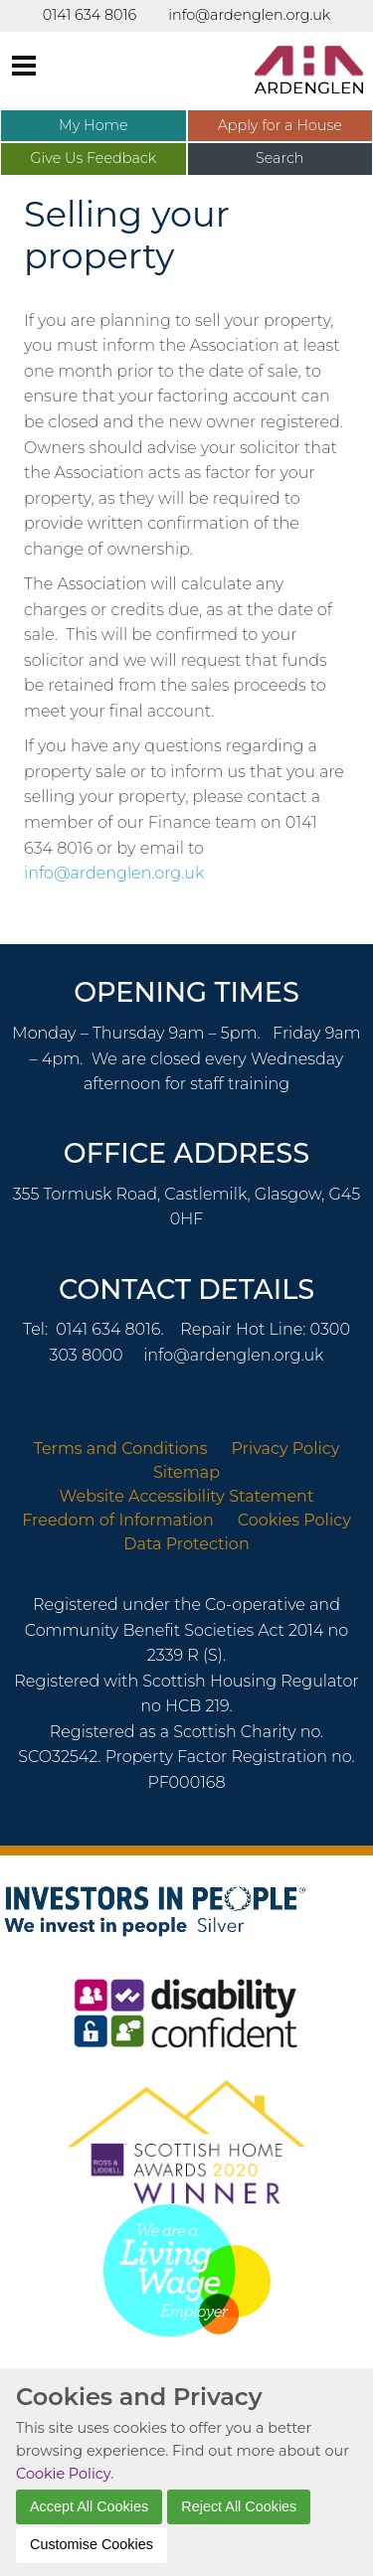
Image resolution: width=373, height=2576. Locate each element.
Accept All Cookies (89, 2506)
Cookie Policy (63, 2474)
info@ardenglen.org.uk (114, 873)
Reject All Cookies (238, 2506)
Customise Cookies (91, 2544)
